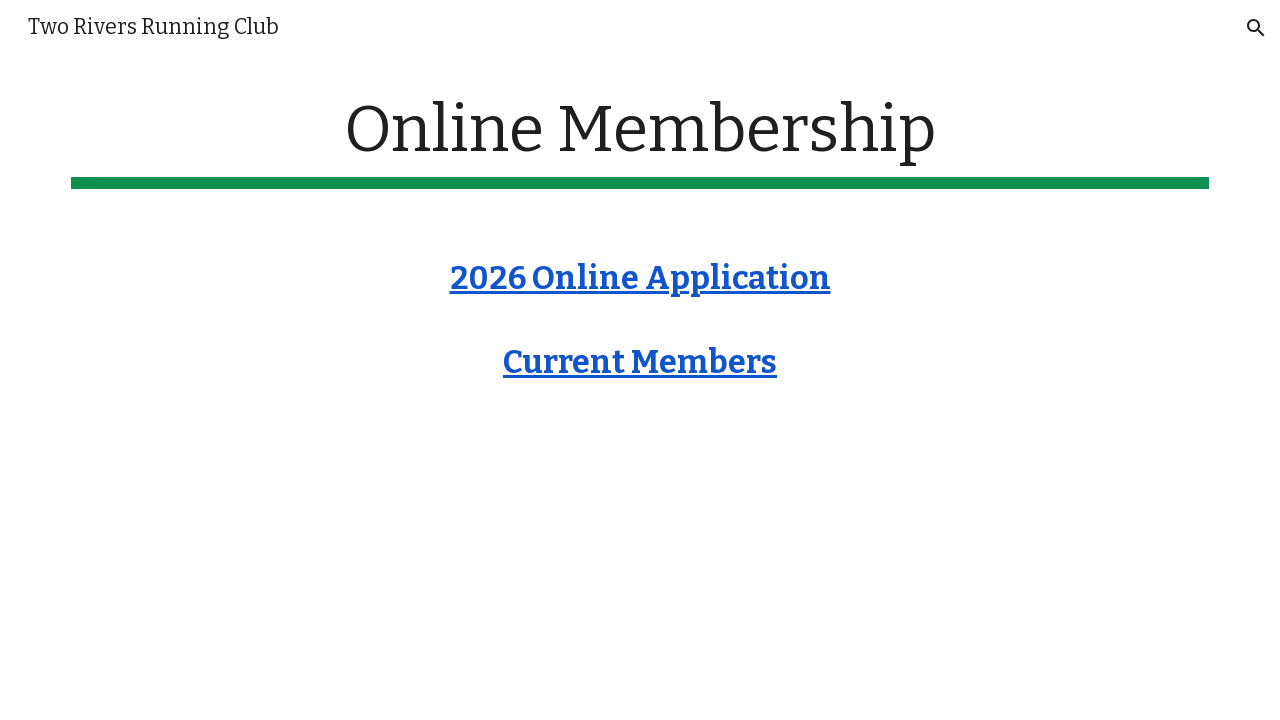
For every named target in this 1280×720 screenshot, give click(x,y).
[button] (1256, 28)
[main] (640, 140)
